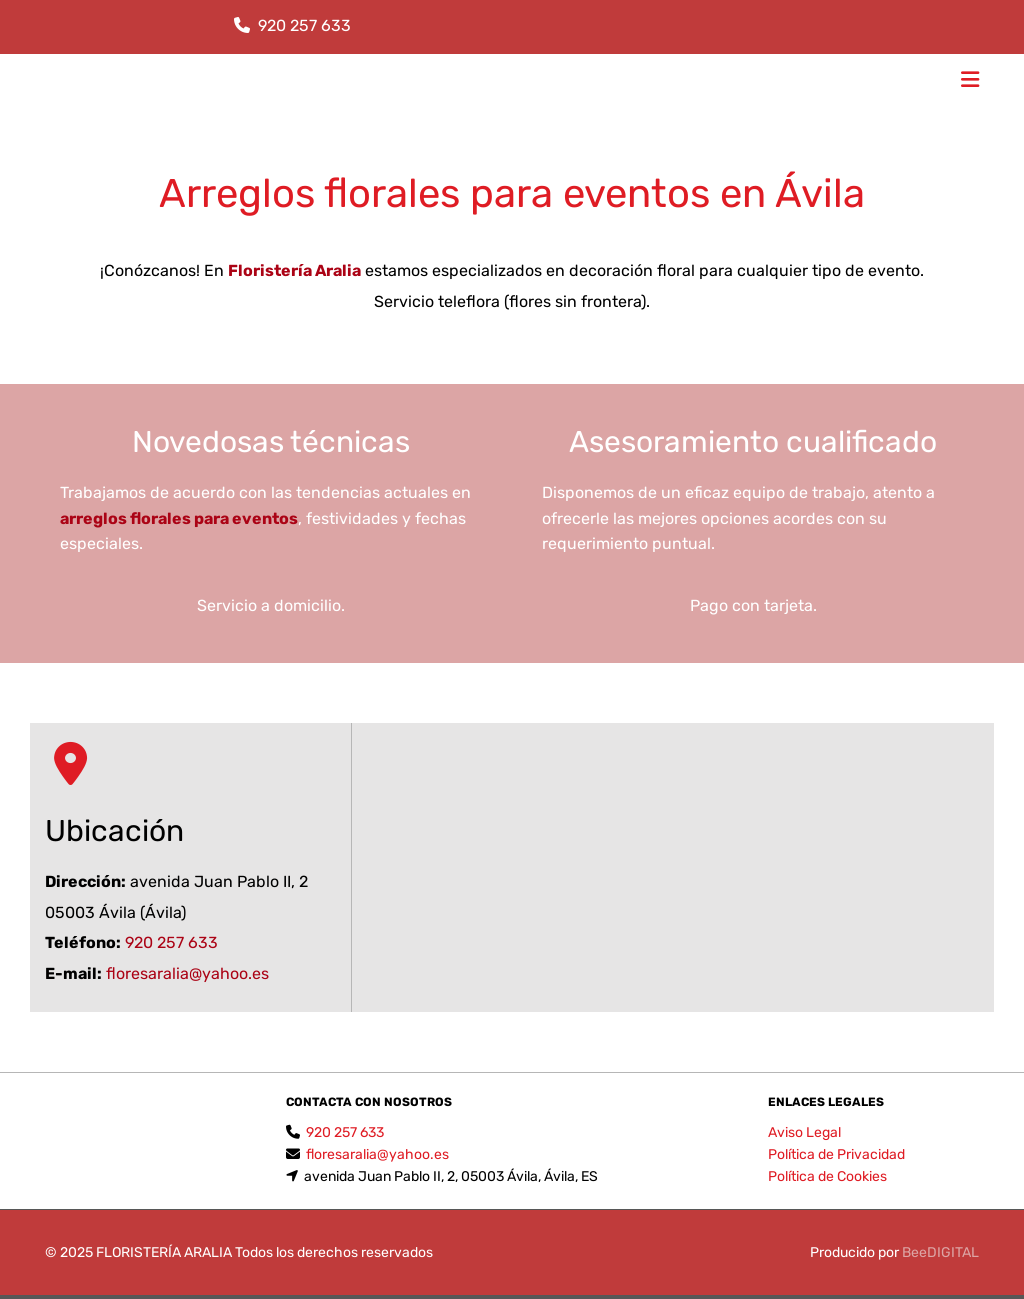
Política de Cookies (827, 1176)
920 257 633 (304, 25)
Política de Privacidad (836, 1154)
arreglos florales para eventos (179, 518)
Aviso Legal (804, 1132)
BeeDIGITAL (940, 1252)
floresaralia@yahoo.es (187, 973)
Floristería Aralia (294, 270)
